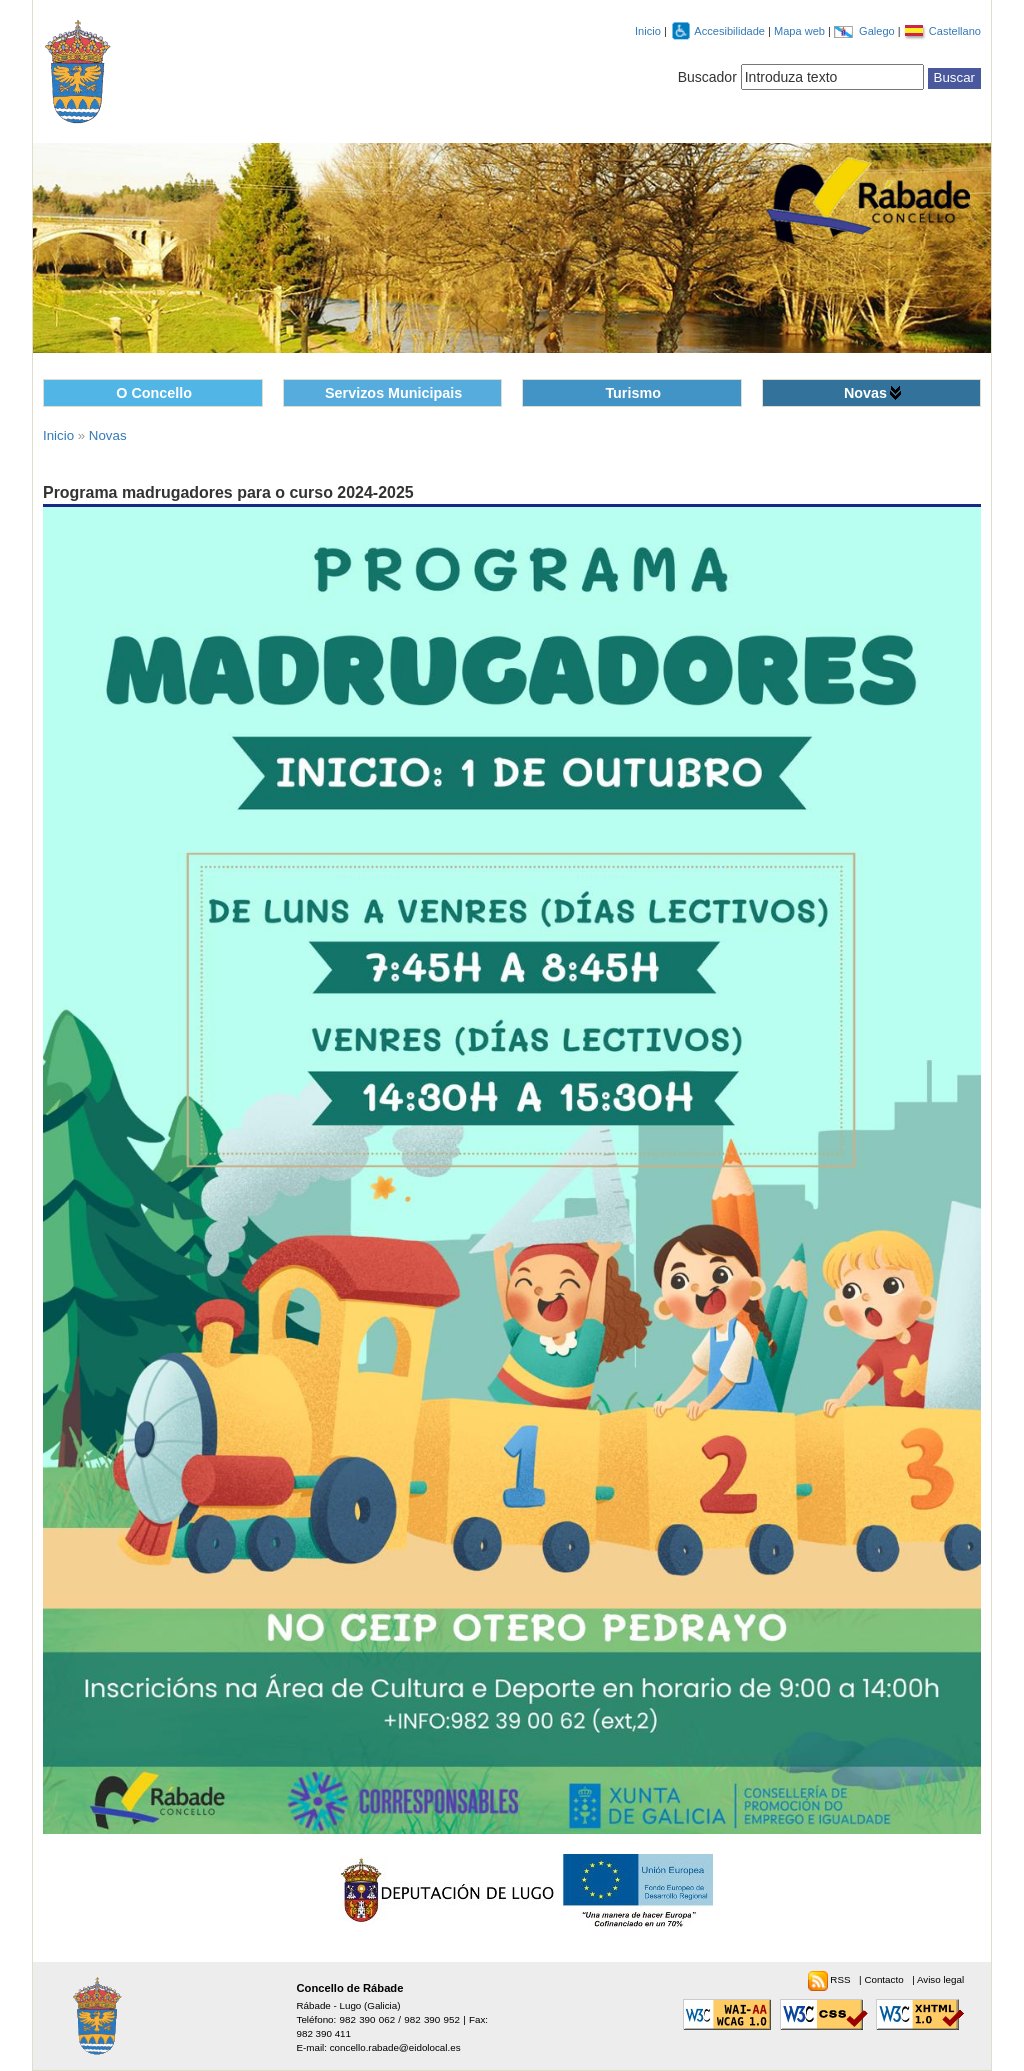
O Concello (154, 393)
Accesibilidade (731, 31)
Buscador (707, 77)
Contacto (885, 1979)
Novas (865, 393)
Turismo (633, 393)
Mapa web (801, 31)
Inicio (648, 31)
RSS (841, 1979)
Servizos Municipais (393, 393)
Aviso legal (940, 1979)
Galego (878, 31)
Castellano (955, 31)
